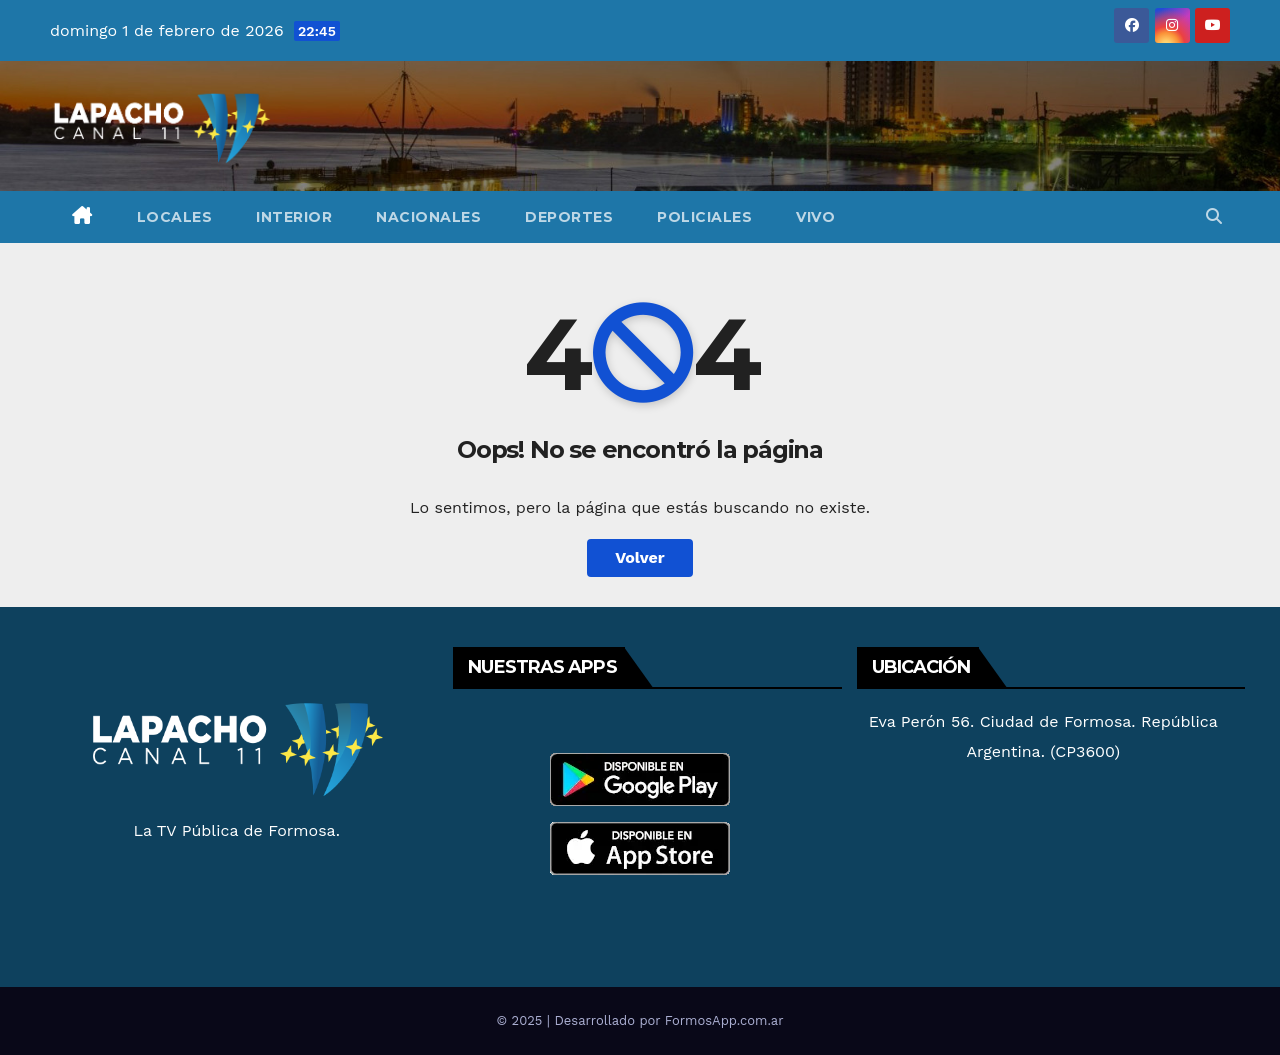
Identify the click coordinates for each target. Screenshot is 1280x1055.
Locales (175, 217)
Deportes (569, 217)
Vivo (815, 217)
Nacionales (428, 217)
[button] (1214, 216)
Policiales (704, 217)
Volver (640, 557)
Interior (294, 217)
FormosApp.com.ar (724, 1020)
